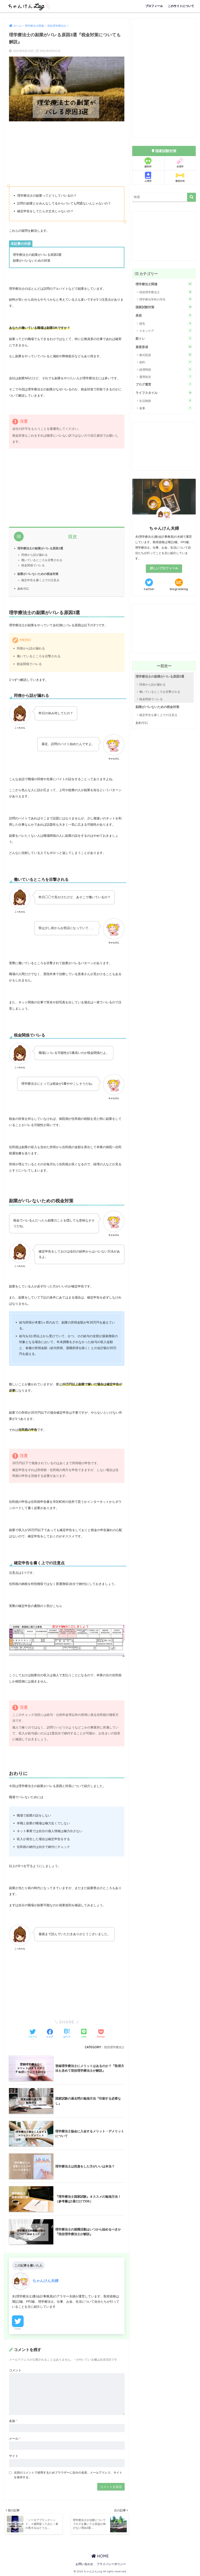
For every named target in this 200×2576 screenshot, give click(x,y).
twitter (149, 583)
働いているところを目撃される (41, 560)
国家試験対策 (164, 307)
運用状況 (166, 377)
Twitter (17, 2328)
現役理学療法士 (113, 2047)
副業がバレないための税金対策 (39, 574)
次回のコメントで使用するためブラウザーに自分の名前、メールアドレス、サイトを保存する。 (68, 2475)
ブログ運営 (164, 384)
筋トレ (164, 338)
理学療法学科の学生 (166, 299)
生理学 (180, 162)
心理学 (148, 177)
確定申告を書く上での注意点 (40, 580)
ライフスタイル (164, 393)
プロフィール (154, 6)
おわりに (23, 588)
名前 (13, 2421)
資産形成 (164, 347)
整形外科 (180, 177)
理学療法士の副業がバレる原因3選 (41, 548)
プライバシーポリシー (111, 2564)
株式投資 (166, 355)
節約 (166, 362)
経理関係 (166, 370)
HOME (100, 2556)
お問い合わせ (84, 2564)
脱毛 (166, 323)
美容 (164, 315)
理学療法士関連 (164, 284)
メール (15, 2438)
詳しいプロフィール (164, 569)
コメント (15, 2370)
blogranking (178, 583)
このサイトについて (181, 6)
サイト (13, 2456)
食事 (166, 408)
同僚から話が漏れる (34, 554)
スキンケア (166, 331)
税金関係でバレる (33, 565)
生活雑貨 (166, 401)
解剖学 (148, 162)
